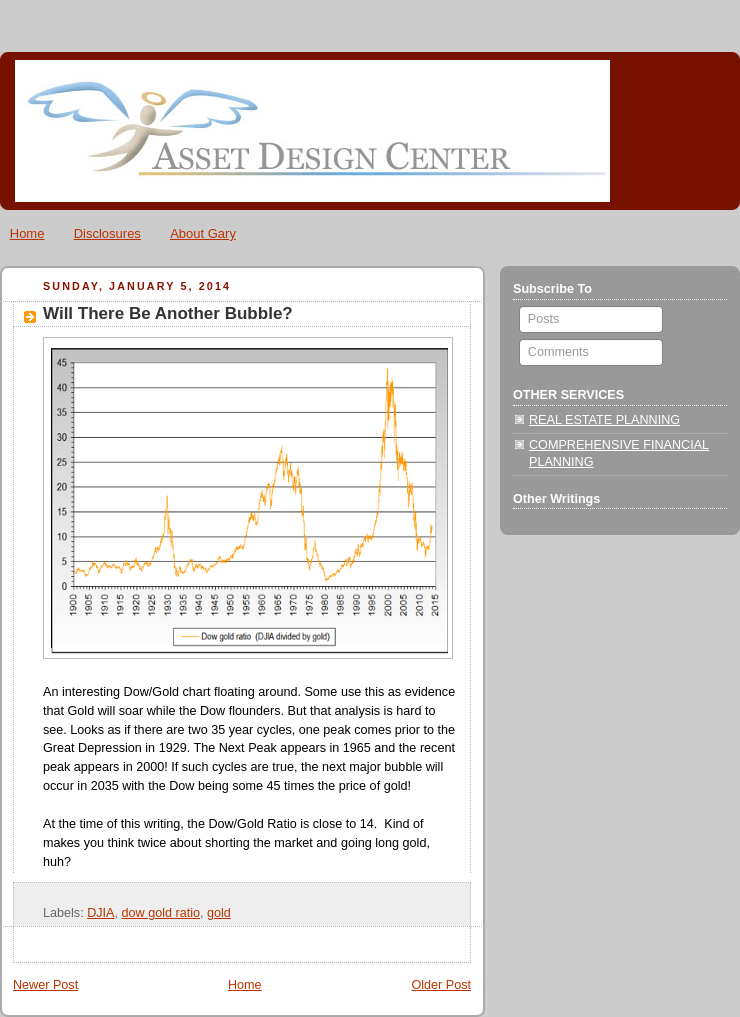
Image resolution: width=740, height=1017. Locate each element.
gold (219, 913)
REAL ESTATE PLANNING (604, 420)
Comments (556, 352)
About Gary (203, 233)
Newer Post (45, 985)
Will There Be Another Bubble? (168, 313)
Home (27, 233)
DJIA (100, 913)
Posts (541, 319)
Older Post (441, 985)
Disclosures (107, 233)
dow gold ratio (161, 913)
